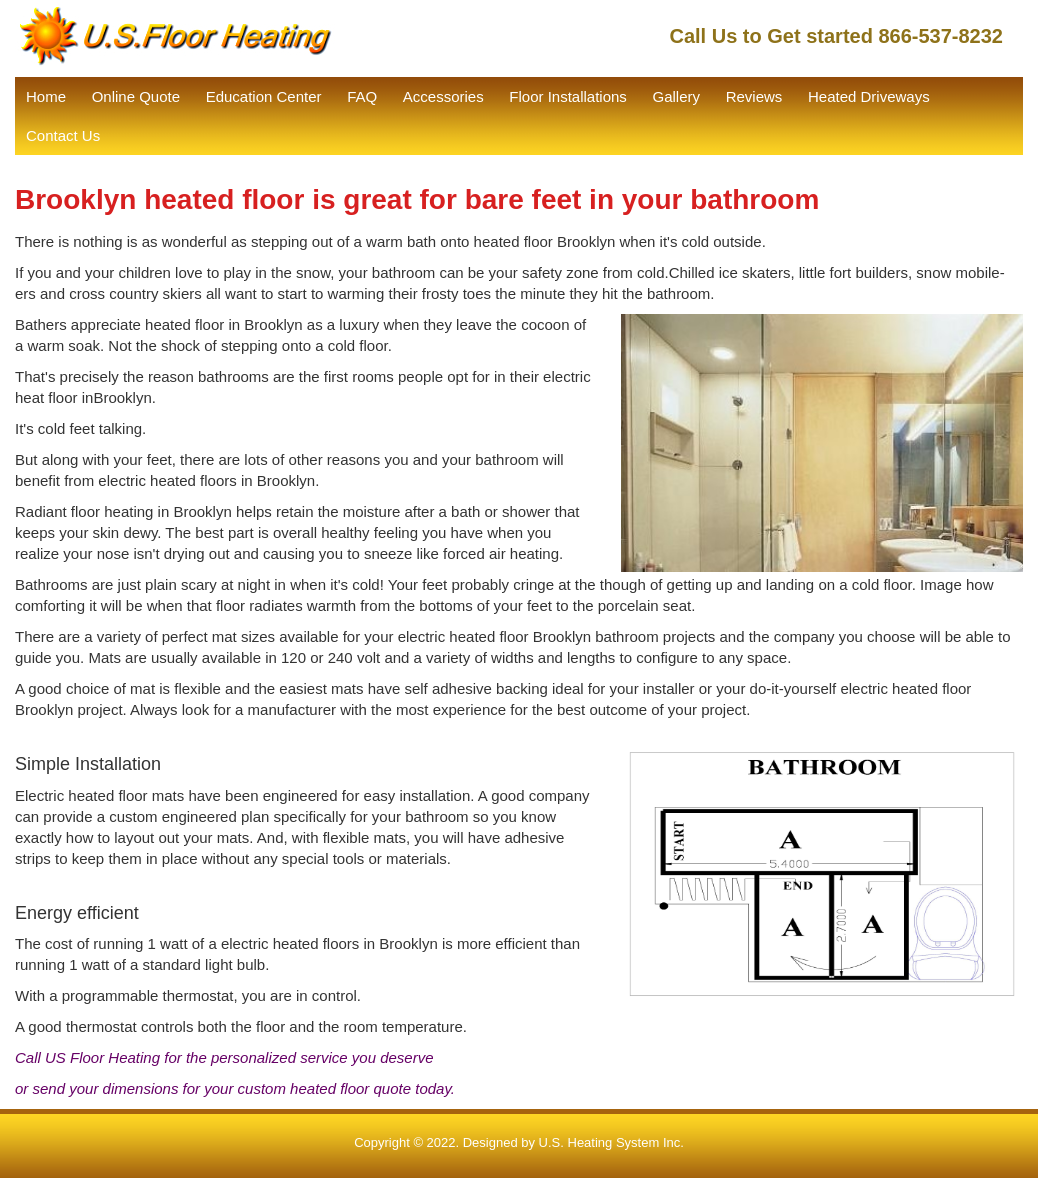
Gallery (677, 96)
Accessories (443, 96)
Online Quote (136, 96)
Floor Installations (568, 96)
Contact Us (63, 135)
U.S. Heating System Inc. (611, 1142)
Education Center (264, 96)
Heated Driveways (869, 96)
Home (46, 96)
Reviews (754, 96)
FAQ (362, 96)
